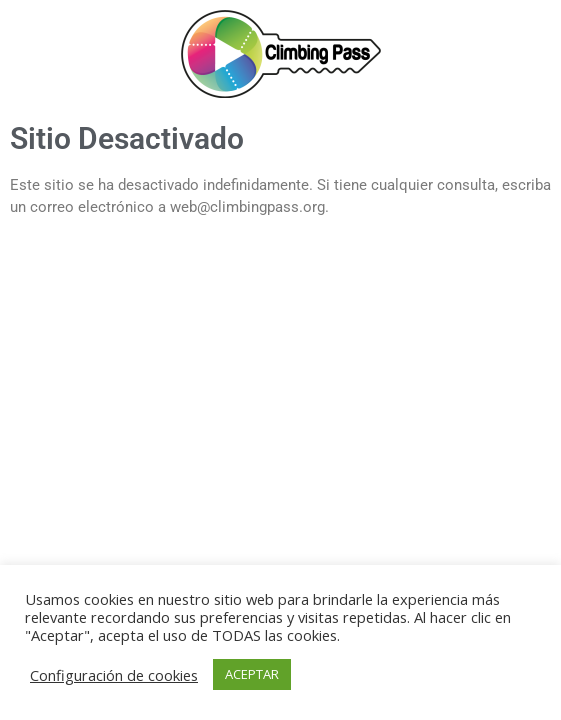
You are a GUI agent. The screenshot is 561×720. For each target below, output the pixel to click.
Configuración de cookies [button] (114, 675)
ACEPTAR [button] (252, 674)
